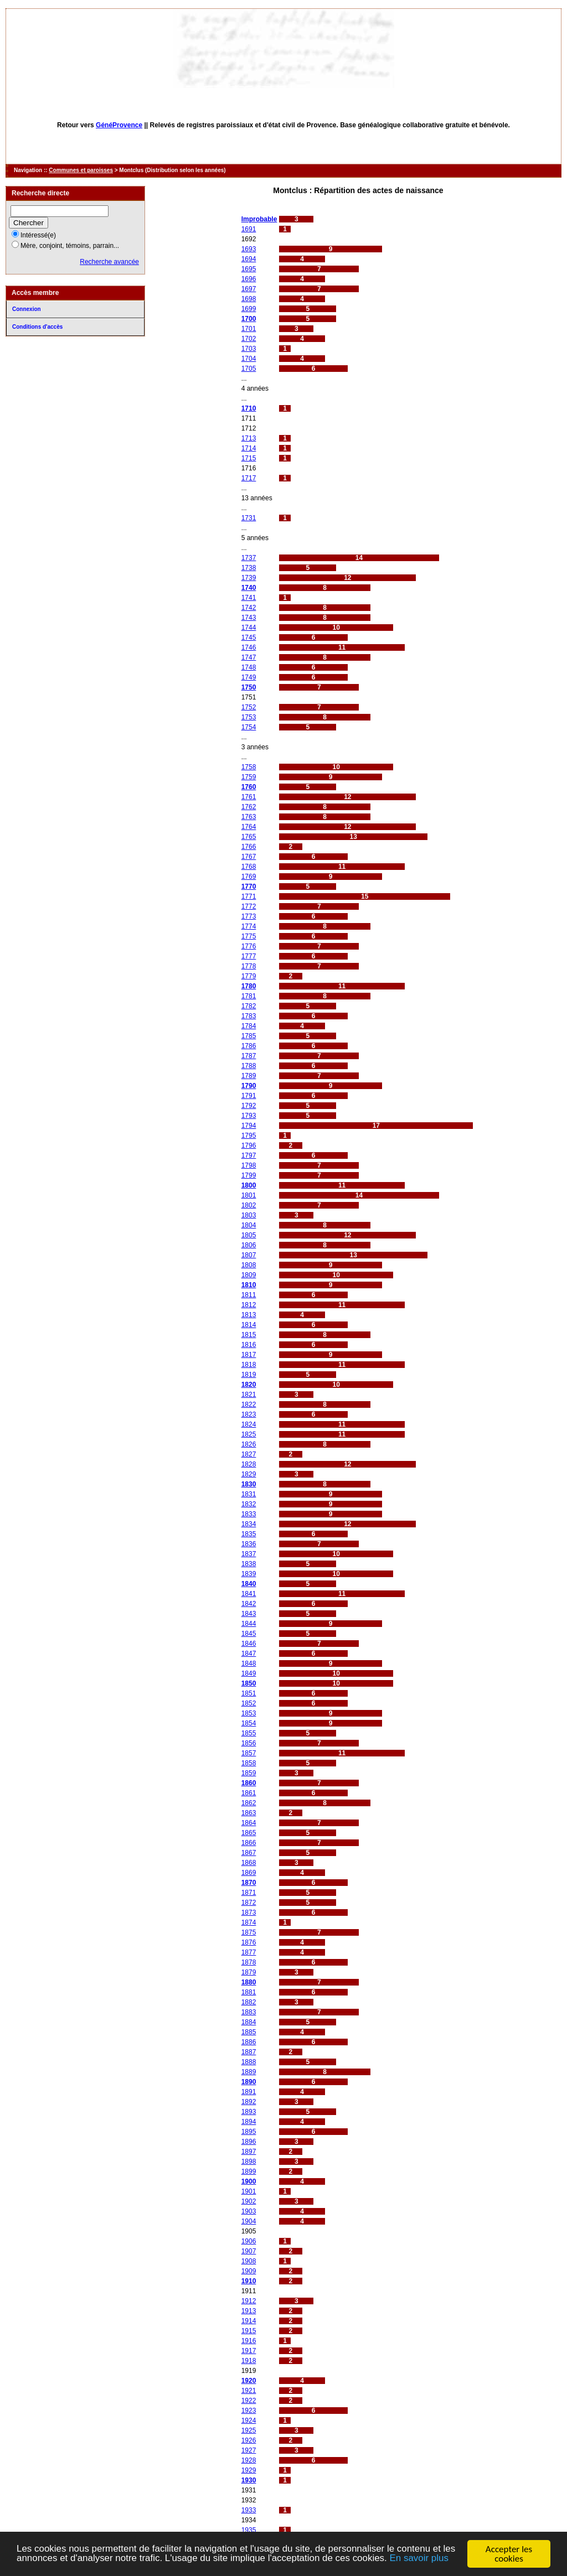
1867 (248, 1853)
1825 (248, 1434)
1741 (248, 598)
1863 (248, 1813)
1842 (248, 1604)
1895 (248, 2132)
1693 (248, 249)
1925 (248, 2430)
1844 (248, 1624)
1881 (248, 1992)
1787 (248, 1056)
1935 (248, 2530)
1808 (248, 1265)
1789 (248, 1076)
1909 (248, 2271)
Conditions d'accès (37, 327)
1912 (248, 2301)
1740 (248, 588)
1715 (248, 458)
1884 (248, 2022)
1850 (248, 1683)
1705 (248, 368)
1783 (248, 1016)
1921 (248, 2390)
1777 (248, 956)
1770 (248, 886)
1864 (248, 1823)
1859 (248, 1773)
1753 (248, 717)
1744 (248, 627)
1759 (248, 777)
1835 (248, 1534)
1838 (248, 1564)
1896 (248, 2141)
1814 (248, 1325)
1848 (248, 1663)
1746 (248, 647)
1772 (248, 906)
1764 (248, 827)
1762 (248, 807)
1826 (248, 1444)
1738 (248, 568)
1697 (248, 289)
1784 (248, 1026)
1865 (248, 1833)
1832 (248, 1504)
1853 (248, 1713)
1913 (248, 2311)
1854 (248, 1723)
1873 (248, 1912)
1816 (248, 1345)
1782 (248, 1006)
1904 (248, 2221)
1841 (248, 1594)
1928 (248, 2460)
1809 (248, 1275)
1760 (248, 787)
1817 (248, 1355)
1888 (248, 2062)
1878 (248, 1962)
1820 (248, 1384)
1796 (248, 1145)
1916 (248, 2341)
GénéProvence (119, 125)
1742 (248, 607)
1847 (248, 1653)
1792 (248, 1106)
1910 (248, 2281)
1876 (248, 1942)
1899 (248, 2171)
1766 (248, 847)
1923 (248, 2410)
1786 (248, 1046)
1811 (248, 1295)
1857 (248, 1753)
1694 (248, 259)
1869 (248, 1873)
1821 (248, 1394)
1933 (248, 2510)
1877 (248, 1952)
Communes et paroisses (81, 170)
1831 (248, 1494)
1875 (248, 1932)
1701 (248, 329)
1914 (248, 2321)
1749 (248, 677)
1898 (248, 2161)
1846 (248, 1643)
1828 (248, 1464)
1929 (248, 2470)
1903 (248, 2211)
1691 (248, 229)
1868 (248, 1863)
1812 (248, 1305)
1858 (248, 1763)
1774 (248, 926)
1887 (248, 2052)
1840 (248, 1584)
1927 (248, 2450)
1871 (248, 1892)
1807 (248, 1255)
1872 (248, 1902)
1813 (248, 1315)
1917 (248, 2351)
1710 (248, 408)
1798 (248, 1165)
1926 (248, 2440)
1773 (248, 916)
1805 (248, 1235)
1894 (248, 2122)
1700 (248, 319)
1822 (248, 1404)
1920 (248, 2381)
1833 (248, 1514)
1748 (248, 667)
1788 (248, 1066)
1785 (248, 1036)
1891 (248, 2092)
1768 (248, 866)
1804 (248, 1225)
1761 (248, 797)
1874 (248, 1922)
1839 (248, 1574)
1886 (248, 2042)
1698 (248, 299)
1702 (248, 339)
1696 (248, 279)
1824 (248, 1424)
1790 (248, 1086)
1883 (248, 2012)
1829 (248, 1474)
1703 (248, 349)
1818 (248, 1365)
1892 (248, 2102)
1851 (248, 1693)
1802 (248, 1205)
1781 (248, 996)
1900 (248, 2181)
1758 (248, 767)
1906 (248, 2241)
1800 (248, 1185)
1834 (248, 1524)
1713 (248, 438)
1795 (248, 1135)
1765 (248, 837)
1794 (248, 1125)
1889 (248, 2072)
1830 (248, 1484)
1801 (248, 1195)
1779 (248, 976)
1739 (248, 578)
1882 (248, 2002)
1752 (248, 707)
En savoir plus (420, 2560)
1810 (248, 1285)
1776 (248, 946)
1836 (248, 1544)
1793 (248, 1115)
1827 (248, 1454)
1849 (248, 1673)
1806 (248, 1245)
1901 (248, 2191)
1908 (248, 2261)
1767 (248, 857)
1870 (248, 1882)
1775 (248, 936)
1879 (248, 1972)
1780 (248, 986)
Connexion (26, 309)
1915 (248, 2331)
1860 (248, 1783)
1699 (248, 309)
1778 (248, 966)
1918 (248, 2361)
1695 (248, 269)
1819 (248, 1374)
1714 (248, 448)
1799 (248, 1175)
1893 (248, 2112)
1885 (248, 2032)
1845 (248, 1633)
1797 (248, 1155)
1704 (248, 358)
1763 (248, 817)
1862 (248, 1803)
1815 (248, 1335)
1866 (248, 1843)
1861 (248, 1793)
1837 (248, 1554)
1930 (248, 2480)
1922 (248, 2400)
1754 (248, 727)
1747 (248, 657)
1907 (248, 2251)
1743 (248, 617)
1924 (248, 2420)
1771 (248, 896)
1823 (248, 1414)
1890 (248, 2082)
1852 (248, 1703)
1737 (248, 558)
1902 (248, 2201)
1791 (248, 1096)
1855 (248, 1733)
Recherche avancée (109, 262)
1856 (248, 1743)
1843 (248, 1614)
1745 (248, 637)
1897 (248, 2151)
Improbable (259, 219)
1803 (248, 1215)
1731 (248, 518)
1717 (248, 478)
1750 (248, 687)
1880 (248, 1982)
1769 (248, 876)
